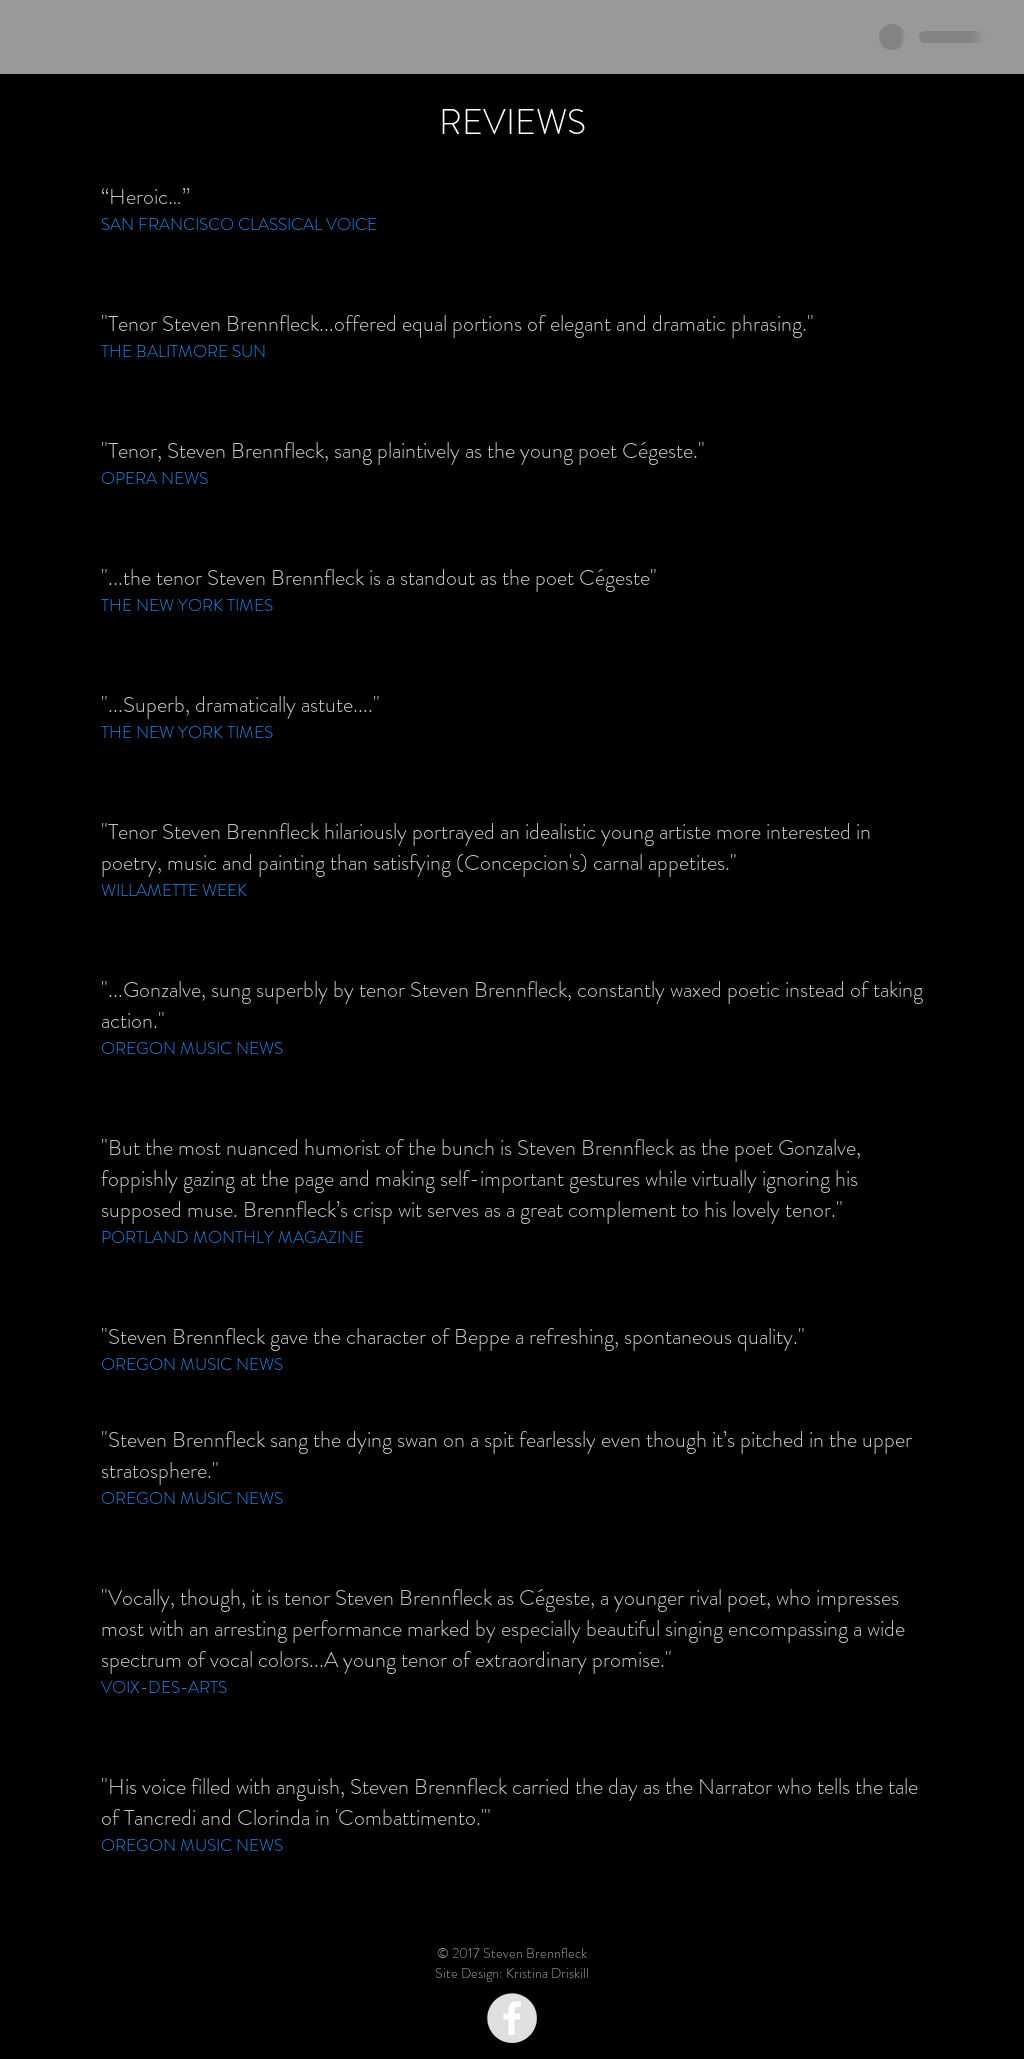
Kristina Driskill (547, 1973)
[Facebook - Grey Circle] (512, 2018)
